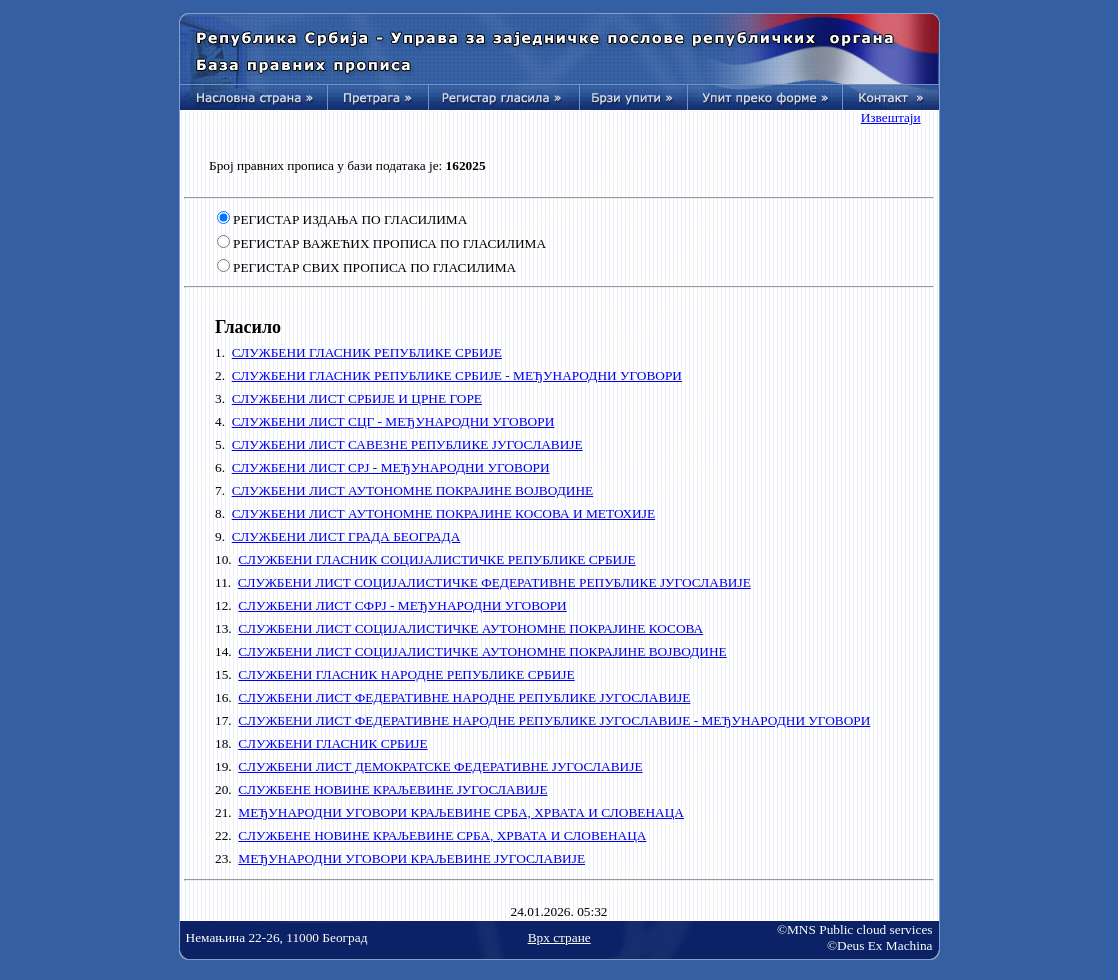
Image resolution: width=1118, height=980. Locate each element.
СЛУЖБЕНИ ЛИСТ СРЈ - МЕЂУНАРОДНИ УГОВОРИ (391, 467)
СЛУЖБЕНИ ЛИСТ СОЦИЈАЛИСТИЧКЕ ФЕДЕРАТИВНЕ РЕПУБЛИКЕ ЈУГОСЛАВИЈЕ (494, 582)
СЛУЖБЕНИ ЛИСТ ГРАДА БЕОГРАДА (346, 536)
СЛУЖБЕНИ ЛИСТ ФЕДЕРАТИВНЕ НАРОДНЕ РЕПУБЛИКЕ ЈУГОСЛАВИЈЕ (464, 697)
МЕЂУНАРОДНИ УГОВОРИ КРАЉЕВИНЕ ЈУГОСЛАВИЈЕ (411, 858)
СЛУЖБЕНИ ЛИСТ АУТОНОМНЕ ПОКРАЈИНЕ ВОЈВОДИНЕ (412, 490)
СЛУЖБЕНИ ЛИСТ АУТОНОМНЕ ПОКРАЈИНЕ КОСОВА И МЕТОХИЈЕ (443, 513)
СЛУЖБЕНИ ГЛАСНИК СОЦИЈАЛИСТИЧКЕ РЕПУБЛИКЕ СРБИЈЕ (436, 559)
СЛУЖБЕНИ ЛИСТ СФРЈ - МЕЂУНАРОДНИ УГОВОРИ (402, 605)
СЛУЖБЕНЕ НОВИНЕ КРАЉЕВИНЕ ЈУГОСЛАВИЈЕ (392, 789)
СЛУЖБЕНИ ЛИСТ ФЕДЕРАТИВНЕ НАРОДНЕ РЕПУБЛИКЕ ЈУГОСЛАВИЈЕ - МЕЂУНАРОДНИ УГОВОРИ (554, 720)
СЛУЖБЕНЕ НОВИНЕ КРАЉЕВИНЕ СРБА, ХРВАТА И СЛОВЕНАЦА (442, 835)
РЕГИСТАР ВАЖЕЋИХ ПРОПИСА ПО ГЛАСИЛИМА (389, 243)
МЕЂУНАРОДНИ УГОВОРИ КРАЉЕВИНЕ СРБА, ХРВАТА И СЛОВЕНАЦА (461, 812)
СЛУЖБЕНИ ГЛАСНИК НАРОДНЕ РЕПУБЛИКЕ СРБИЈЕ (406, 674)
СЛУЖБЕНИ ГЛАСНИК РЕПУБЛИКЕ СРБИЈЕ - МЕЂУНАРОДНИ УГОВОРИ (457, 375)
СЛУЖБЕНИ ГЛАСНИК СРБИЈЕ (332, 743)
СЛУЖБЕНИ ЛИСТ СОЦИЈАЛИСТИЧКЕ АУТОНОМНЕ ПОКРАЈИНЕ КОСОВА (470, 628)
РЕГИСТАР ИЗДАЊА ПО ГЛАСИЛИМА (350, 219)
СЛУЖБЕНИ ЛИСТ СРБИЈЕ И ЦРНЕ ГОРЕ (357, 398)
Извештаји (891, 117)
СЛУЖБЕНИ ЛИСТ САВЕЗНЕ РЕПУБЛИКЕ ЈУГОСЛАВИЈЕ (407, 444)
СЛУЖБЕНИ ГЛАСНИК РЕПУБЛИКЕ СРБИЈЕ (367, 352)
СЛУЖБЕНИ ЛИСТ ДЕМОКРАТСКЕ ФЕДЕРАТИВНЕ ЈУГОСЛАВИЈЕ (440, 766)
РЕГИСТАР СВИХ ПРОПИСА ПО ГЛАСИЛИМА (374, 267)
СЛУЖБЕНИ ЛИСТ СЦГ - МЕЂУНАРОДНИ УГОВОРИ (393, 421)
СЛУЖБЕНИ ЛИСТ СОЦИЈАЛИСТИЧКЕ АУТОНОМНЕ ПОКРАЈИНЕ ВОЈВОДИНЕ (482, 651)
